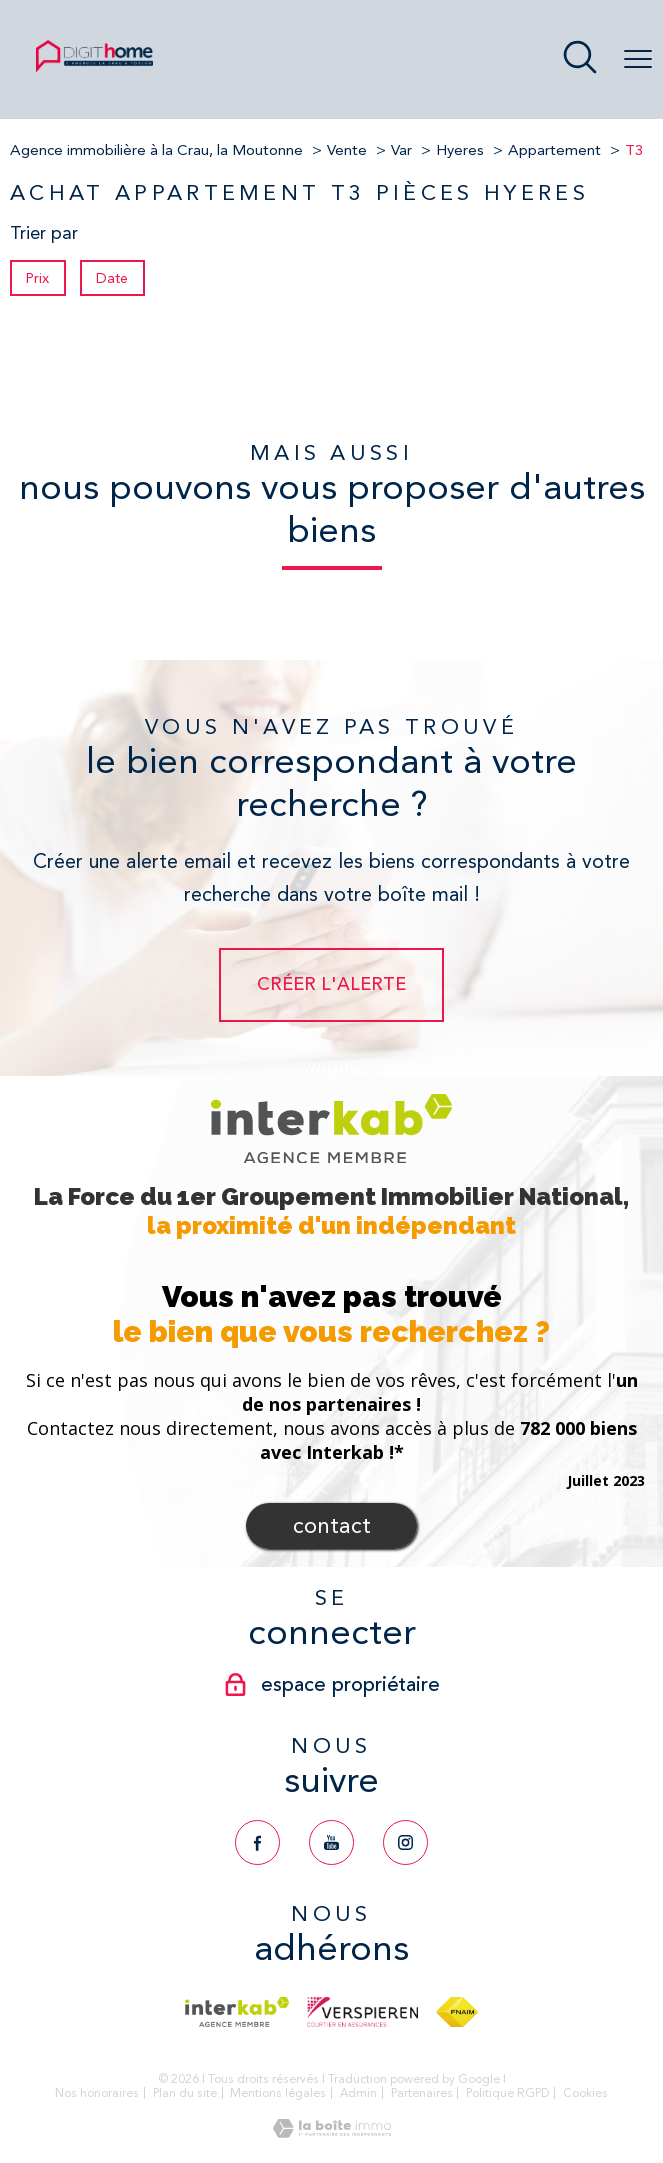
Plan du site (185, 2093)
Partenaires (422, 2093)
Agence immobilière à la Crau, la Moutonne (156, 150)
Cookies (585, 2093)
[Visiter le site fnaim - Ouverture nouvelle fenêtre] (456, 2012)
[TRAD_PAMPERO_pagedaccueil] (94, 70)
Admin (358, 2093)
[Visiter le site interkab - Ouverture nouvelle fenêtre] (236, 2012)
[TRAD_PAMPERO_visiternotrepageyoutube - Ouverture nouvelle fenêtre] (331, 1842)
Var (401, 150)
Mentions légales (278, 2093)
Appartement (554, 150)
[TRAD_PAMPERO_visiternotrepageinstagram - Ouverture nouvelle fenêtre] (405, 1842)
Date (113, 278)
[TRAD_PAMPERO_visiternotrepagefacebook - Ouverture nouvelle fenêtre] (257, 1842)
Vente (347, 150)
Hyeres (460, 150)
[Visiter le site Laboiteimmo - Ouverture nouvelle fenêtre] (332, 2132)
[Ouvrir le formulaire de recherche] (580, 59)
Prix (37, 278)
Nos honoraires (97, 2093)
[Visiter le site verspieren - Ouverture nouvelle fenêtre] (362, 2012)
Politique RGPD (507, 2093)
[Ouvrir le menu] (638, 60)
